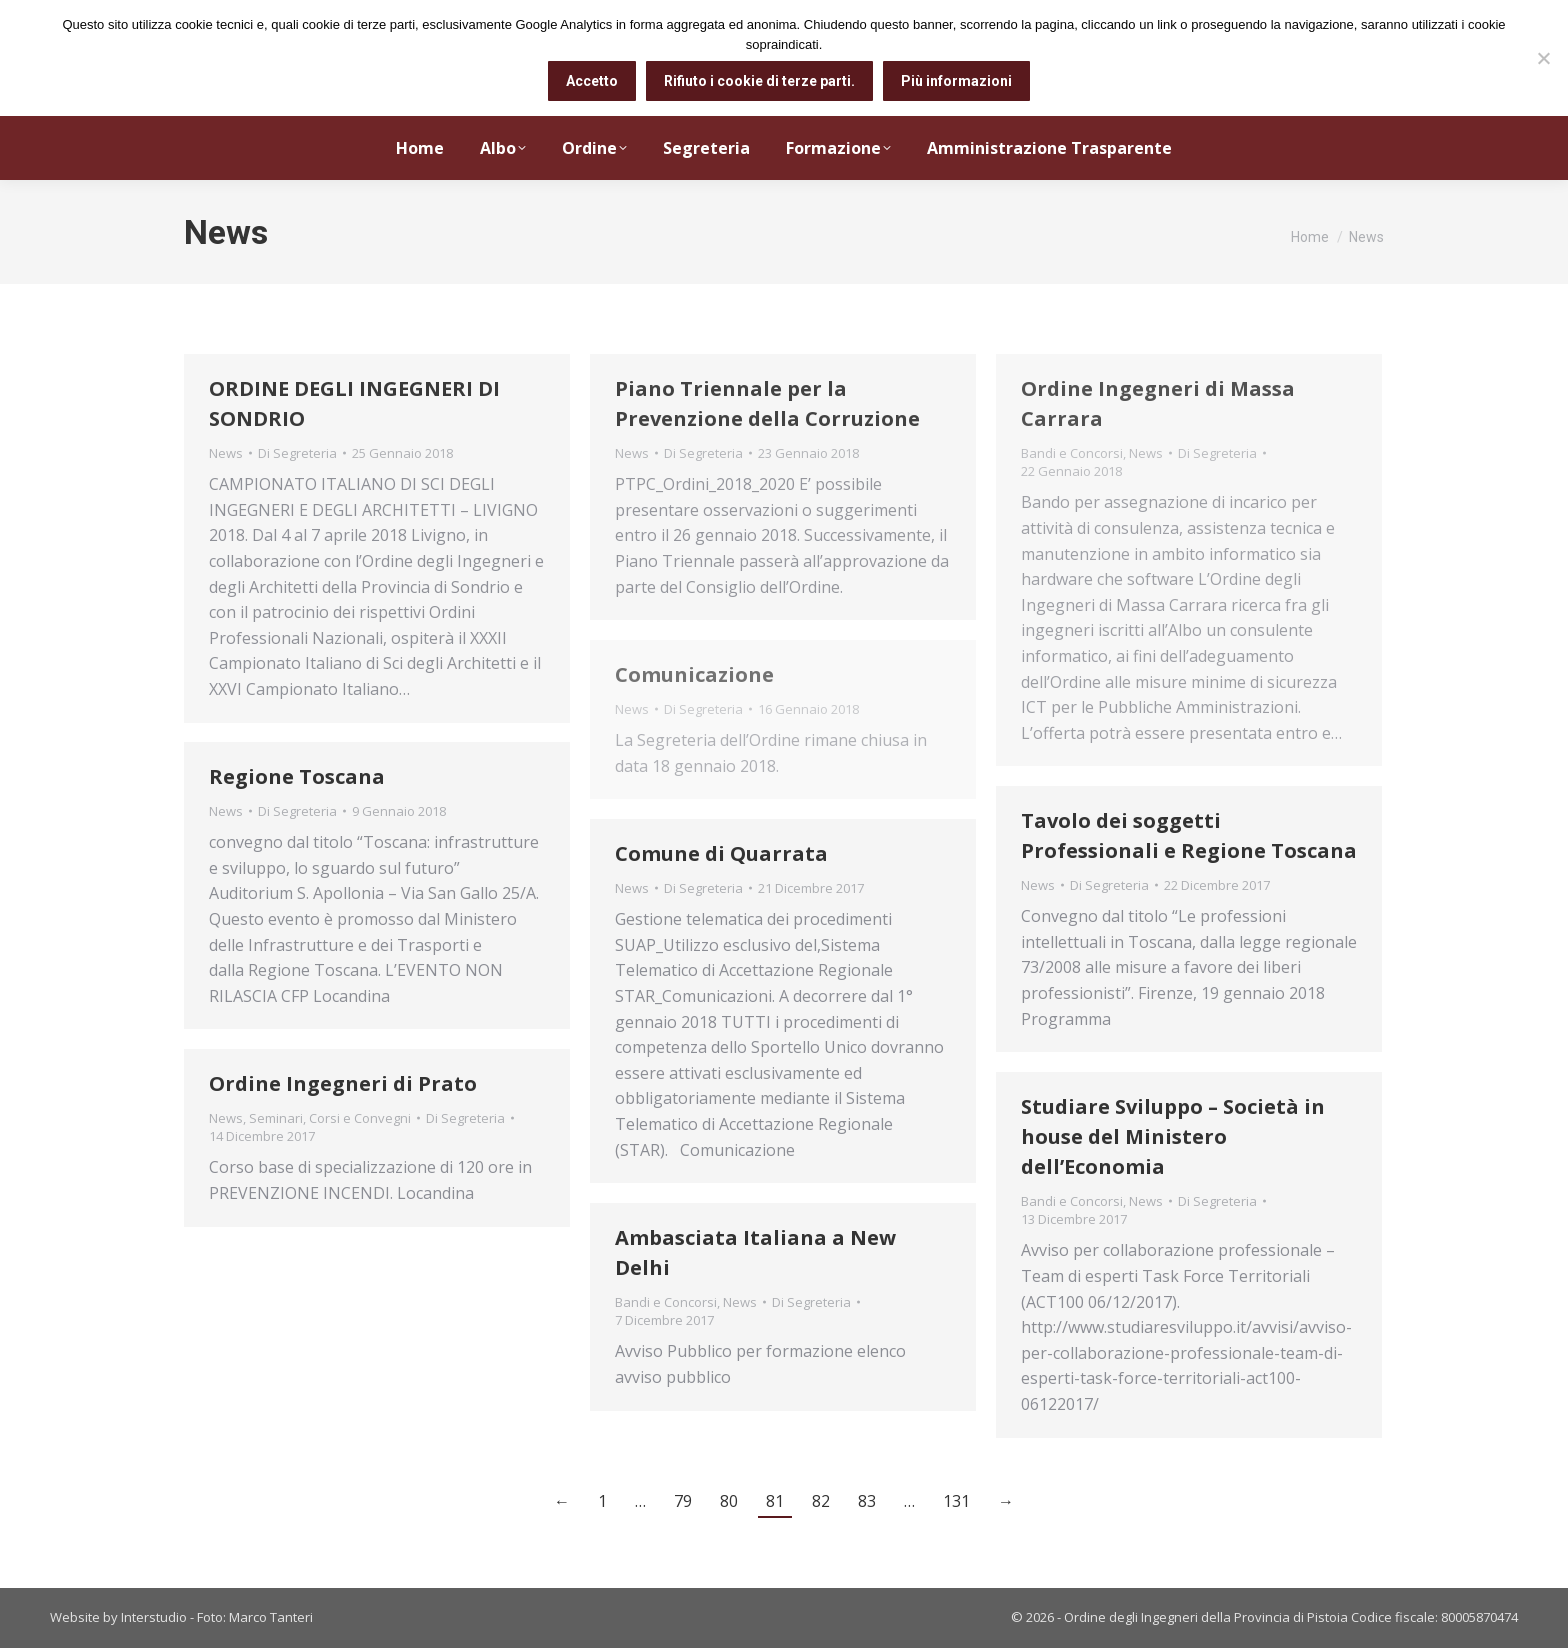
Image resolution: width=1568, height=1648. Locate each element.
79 (683, 1501)
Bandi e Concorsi (1072, 453)
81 (775, 1501)
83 (867, 1501)
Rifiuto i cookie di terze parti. (759, 81)
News (226, 453)
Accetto (592, 81)
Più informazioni (956, 81)
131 (956, 1501)
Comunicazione (694, 674)
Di (297, 453)
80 (729, 1501)
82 (821, 1501)
